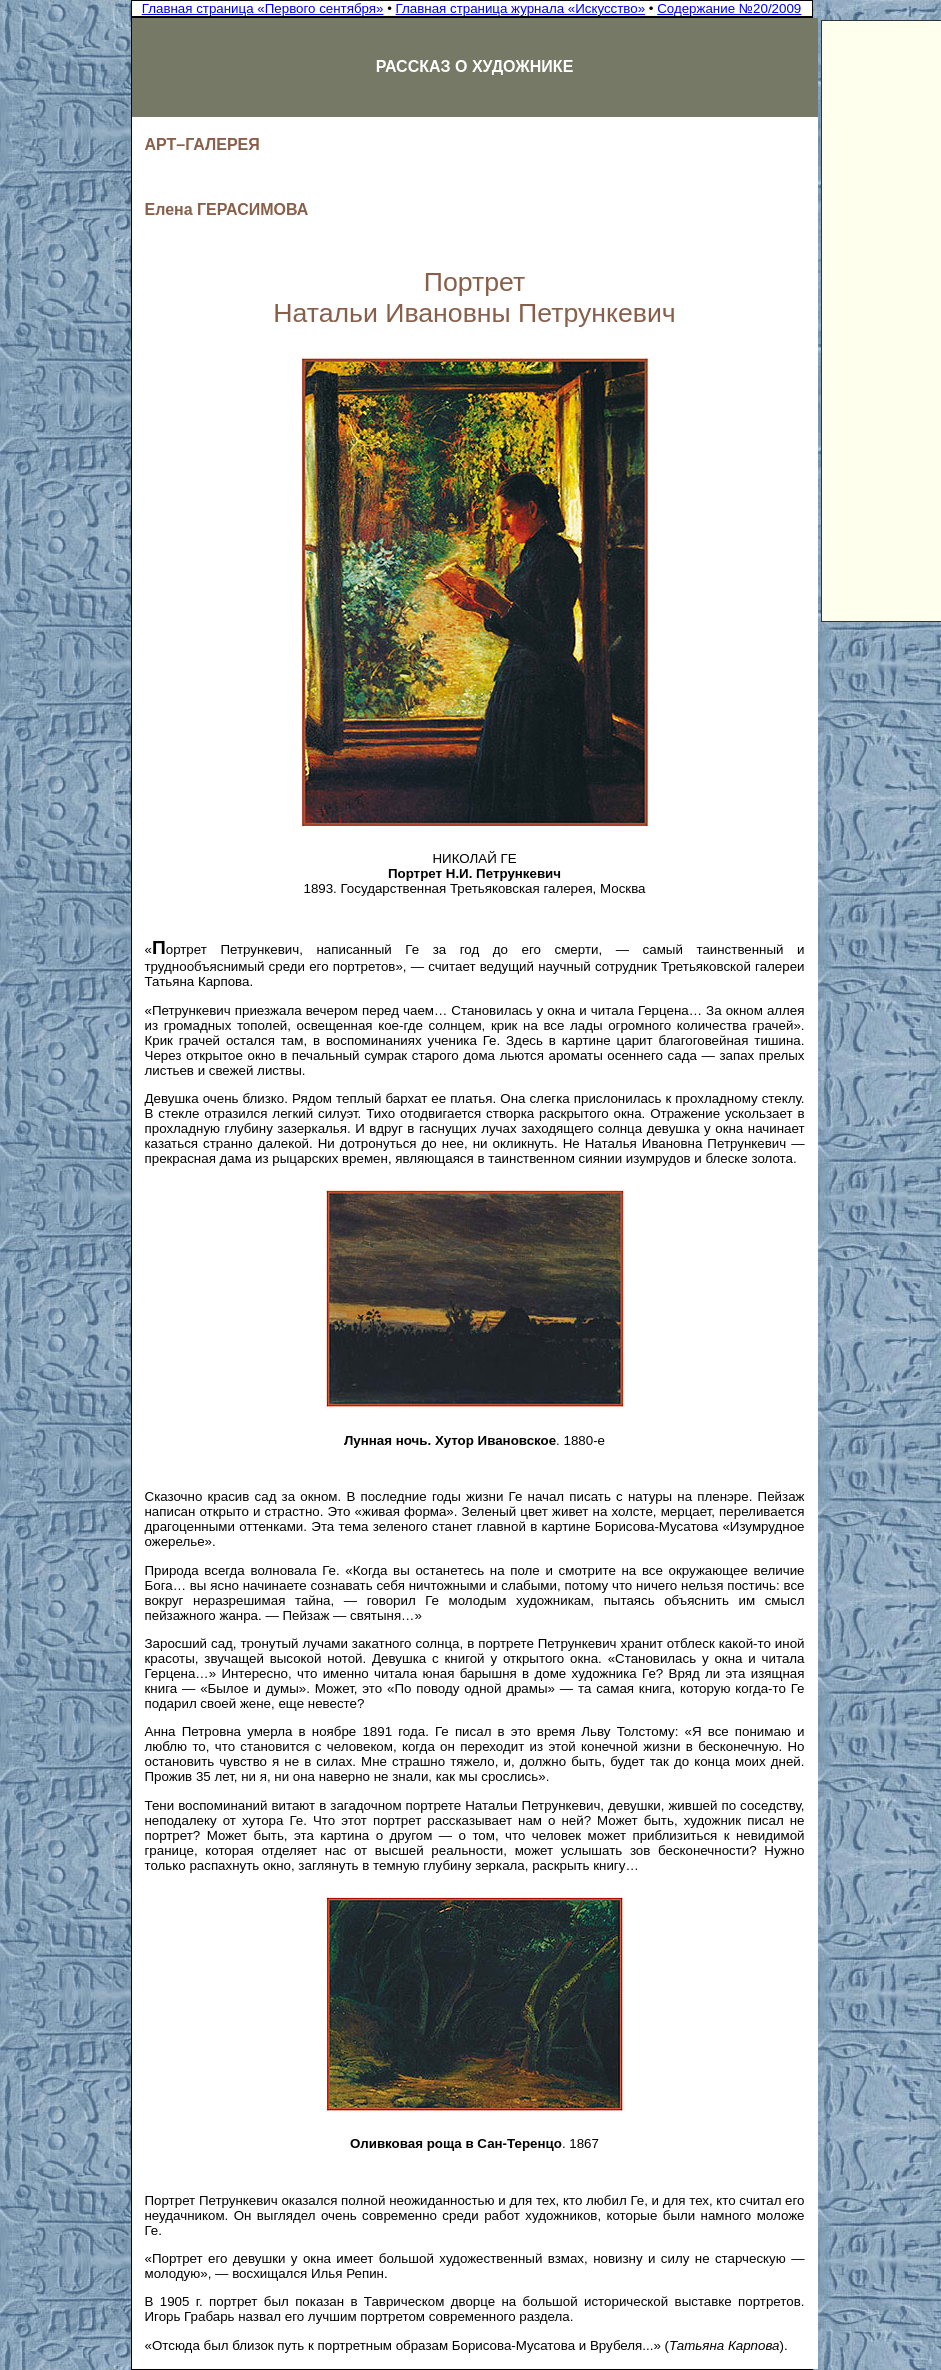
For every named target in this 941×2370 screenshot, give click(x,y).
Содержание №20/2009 (729, 8)
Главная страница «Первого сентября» (263, 8)
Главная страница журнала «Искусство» (521, 8)
